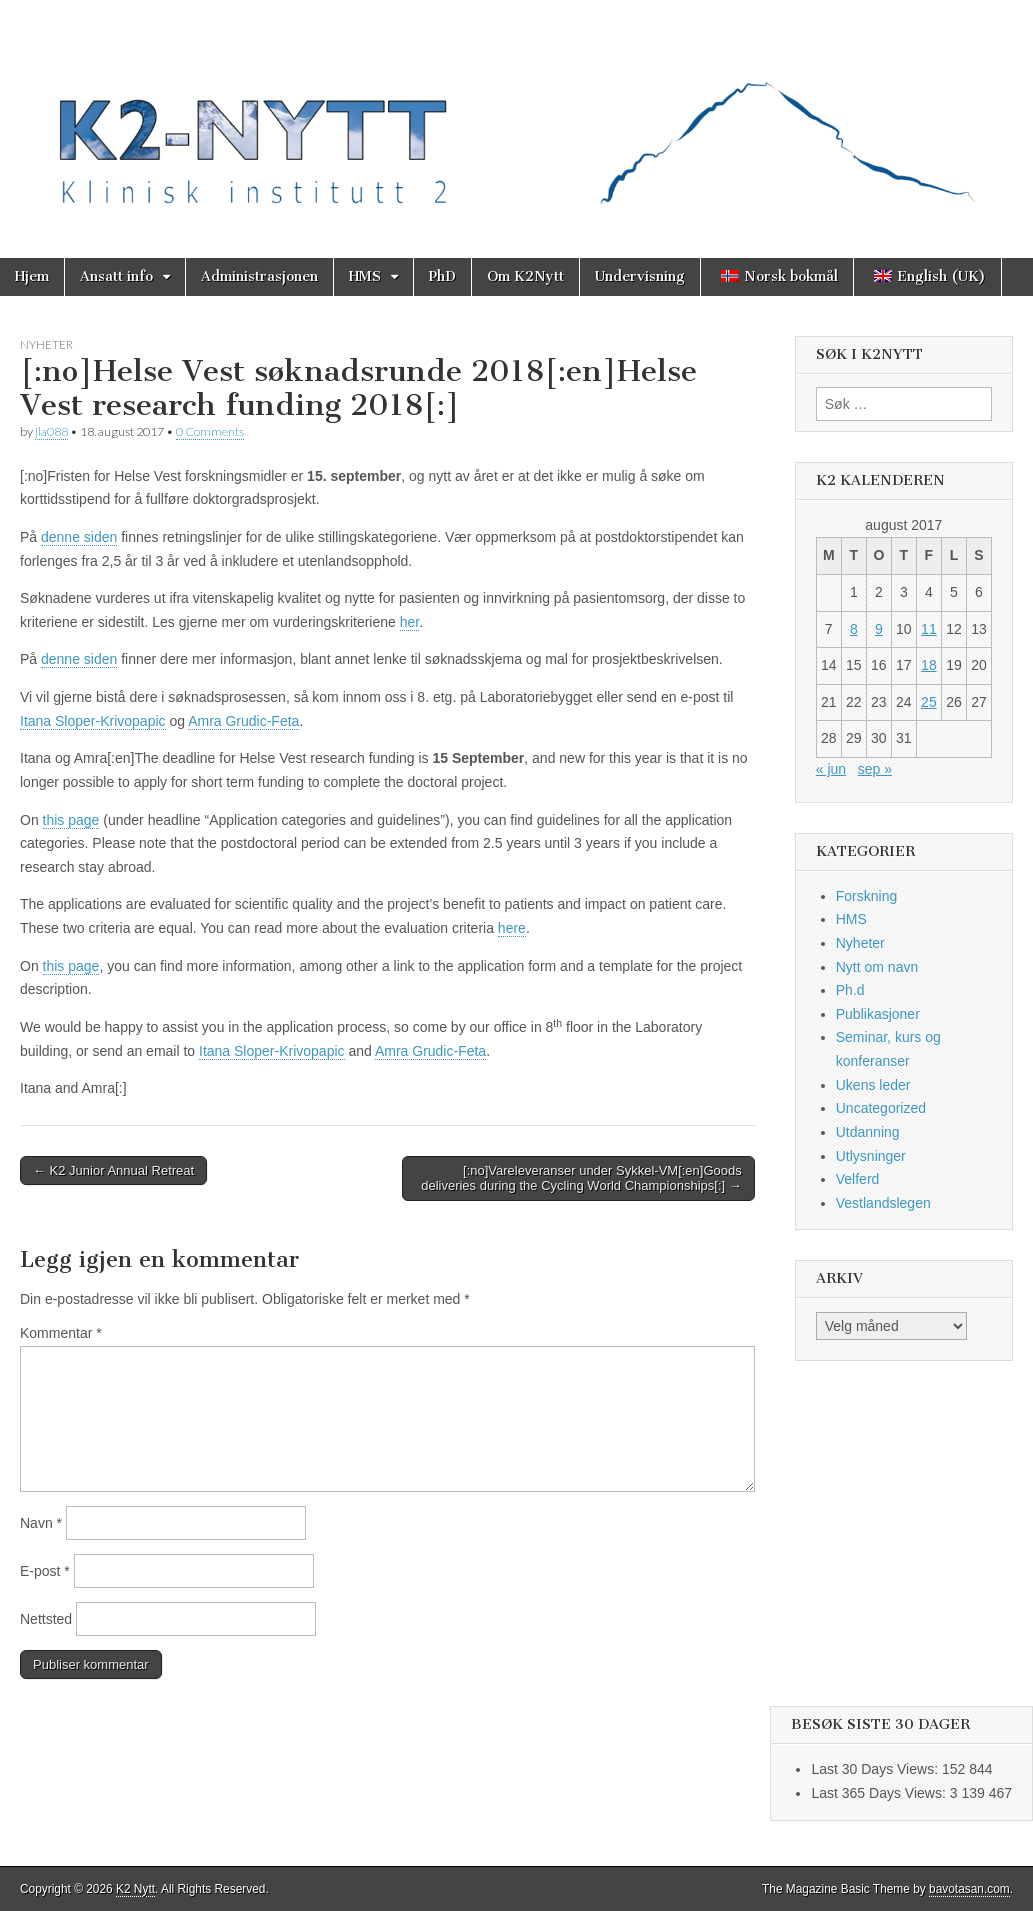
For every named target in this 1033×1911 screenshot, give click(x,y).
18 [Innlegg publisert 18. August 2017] (929, 665)
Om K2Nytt (525, 276)
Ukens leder (873, 1085)
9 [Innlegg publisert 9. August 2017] (879, 629)
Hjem (32, 276)
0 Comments (210, 431)
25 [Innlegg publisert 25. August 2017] (929, 702)
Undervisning (640, 276)
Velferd (858, 1179)
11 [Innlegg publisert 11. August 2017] (929, 629)
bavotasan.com (969, 1889)
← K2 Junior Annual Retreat (113, 1170)
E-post (45, 1571)
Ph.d (850, 990)
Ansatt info (116, 276)
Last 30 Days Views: (876, 1769)
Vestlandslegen (883, 1203)
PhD (442, 276)
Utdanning (868, 1132)
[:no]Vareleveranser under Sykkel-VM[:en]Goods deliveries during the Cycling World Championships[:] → (581, 1178)
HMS (365, 276)
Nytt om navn (877, 967)
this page (71, 820)
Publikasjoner (878, 1014)
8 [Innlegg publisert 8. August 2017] (854, 629)
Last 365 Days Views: (880, 1793)
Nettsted (46, 1619)
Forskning (866, 896)
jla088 (51, 431)
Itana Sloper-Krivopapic (93, 721)
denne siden (79, 537)
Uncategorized (881, 1108)
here (512, 928)
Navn (41, 1523)
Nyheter (46, 344)
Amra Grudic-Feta (243, 721)
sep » (875, 769)
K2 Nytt (135, 1889)
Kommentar (61, 1333)
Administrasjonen (259, 276)
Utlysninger (871, 1156)
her (409, 622)
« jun (831, 769)
